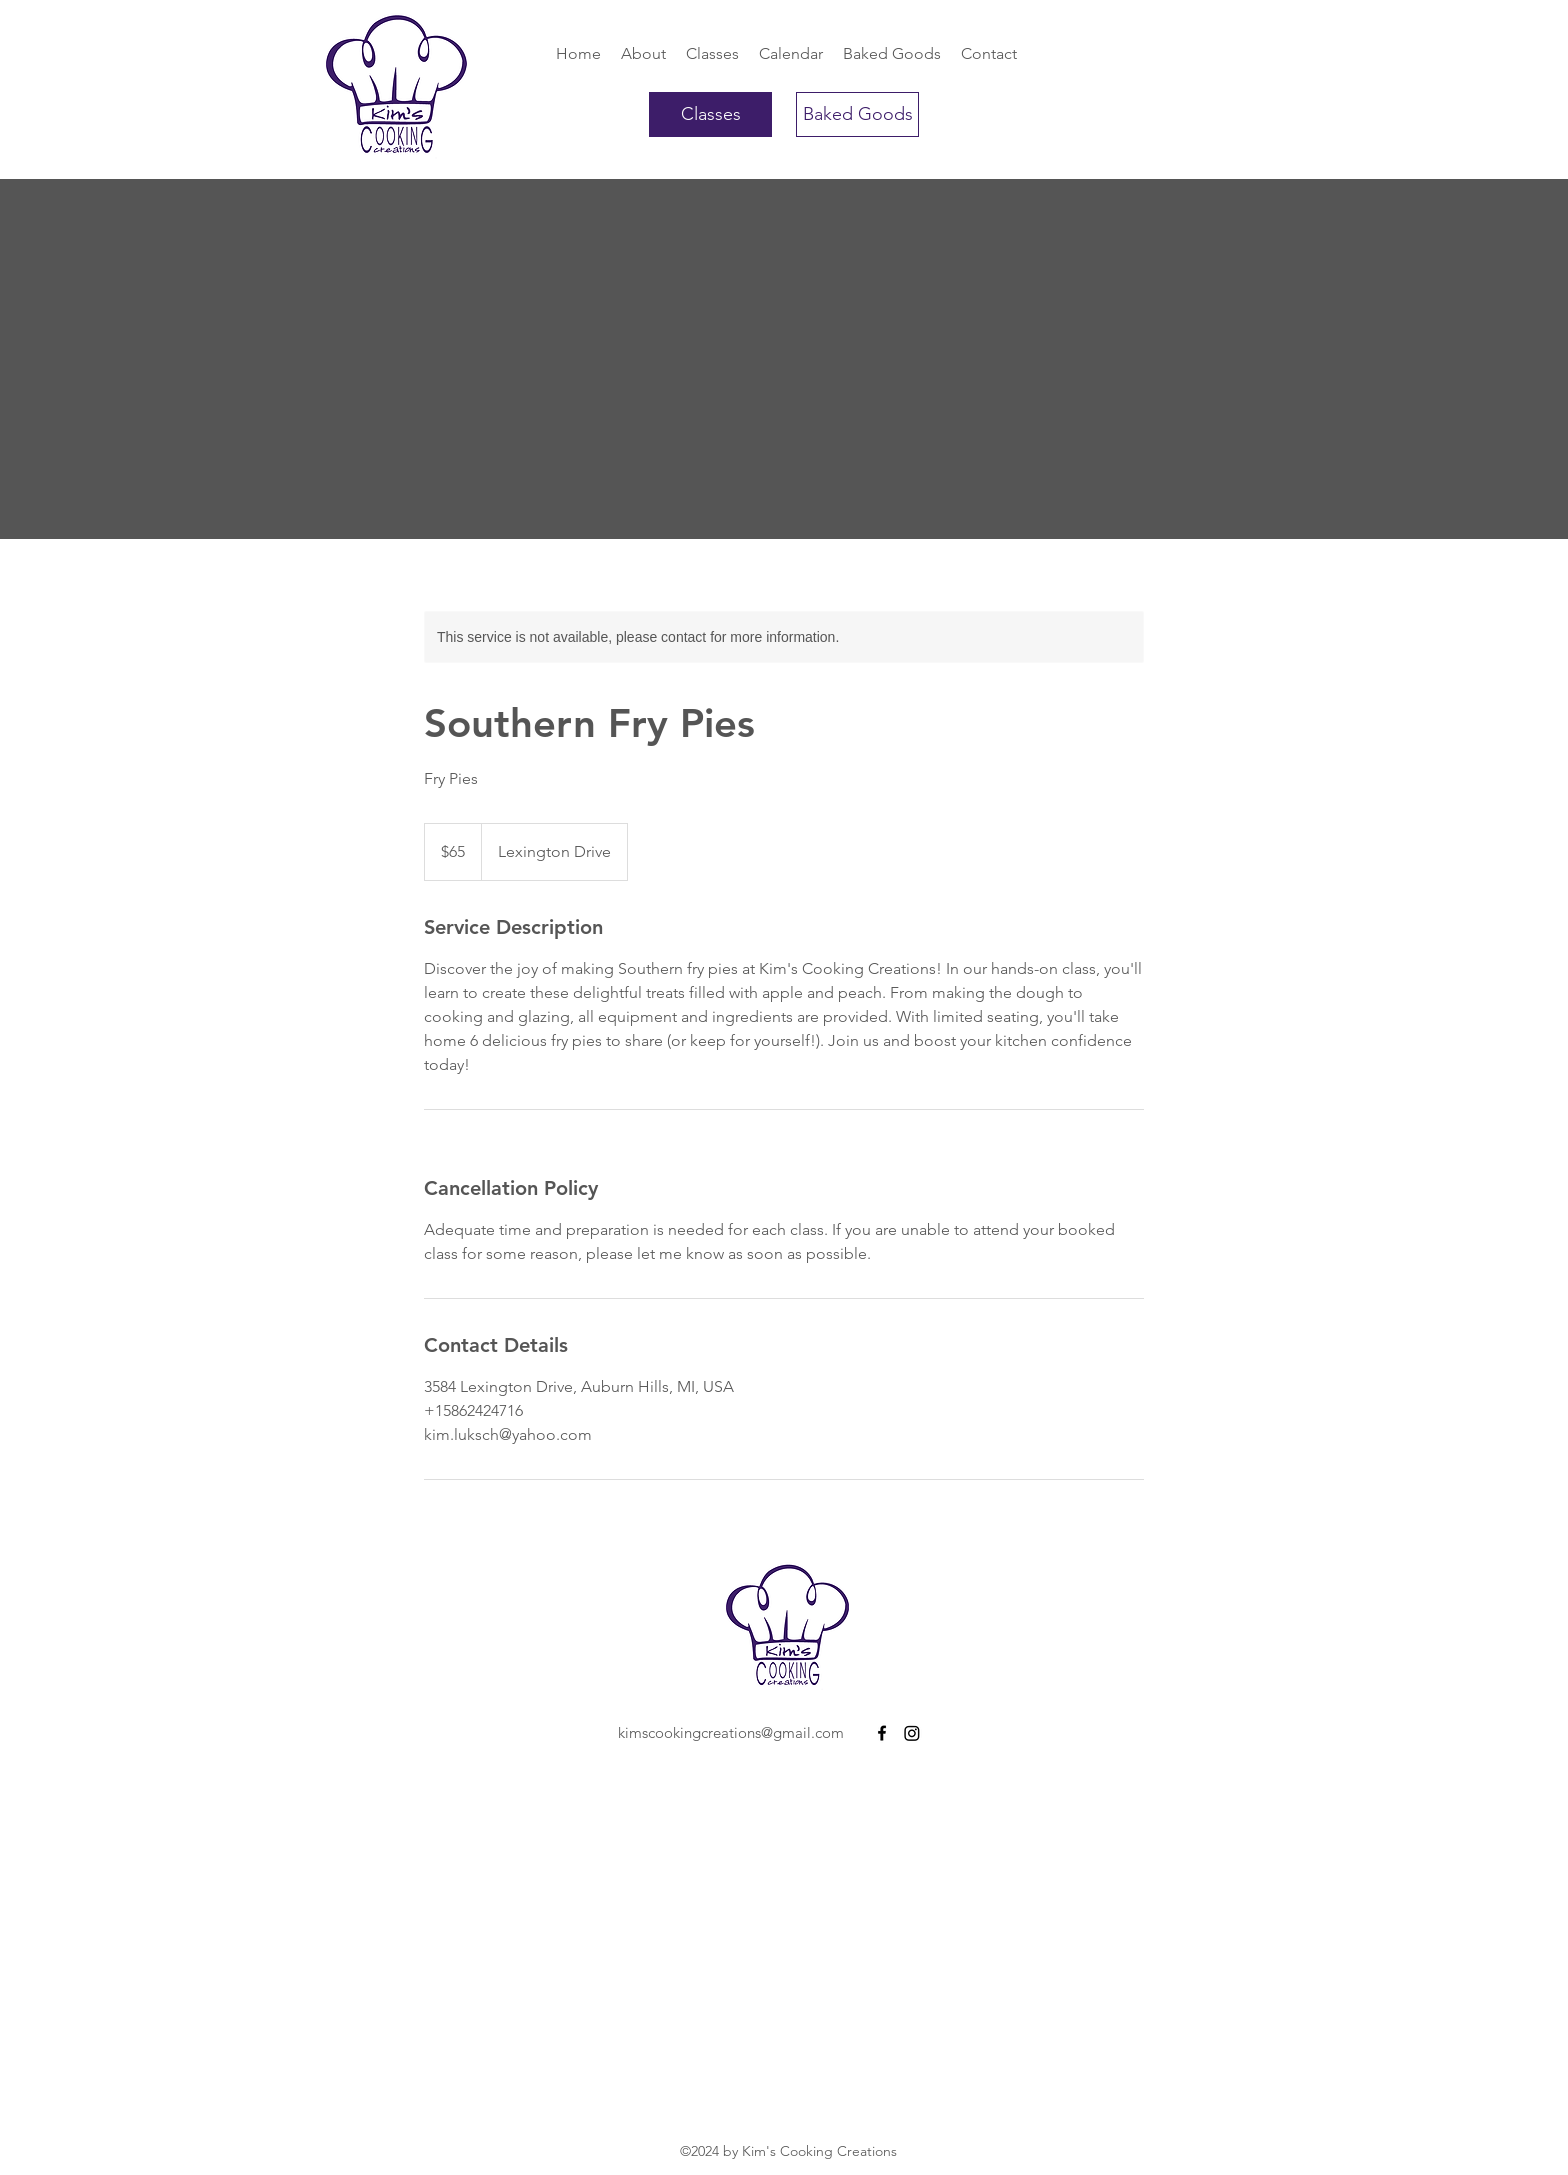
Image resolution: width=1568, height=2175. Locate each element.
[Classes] (710, 114)
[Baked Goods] (857, 114)
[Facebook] (882, 1733)
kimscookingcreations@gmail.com (731, 1732)
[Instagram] (912, 1733)
